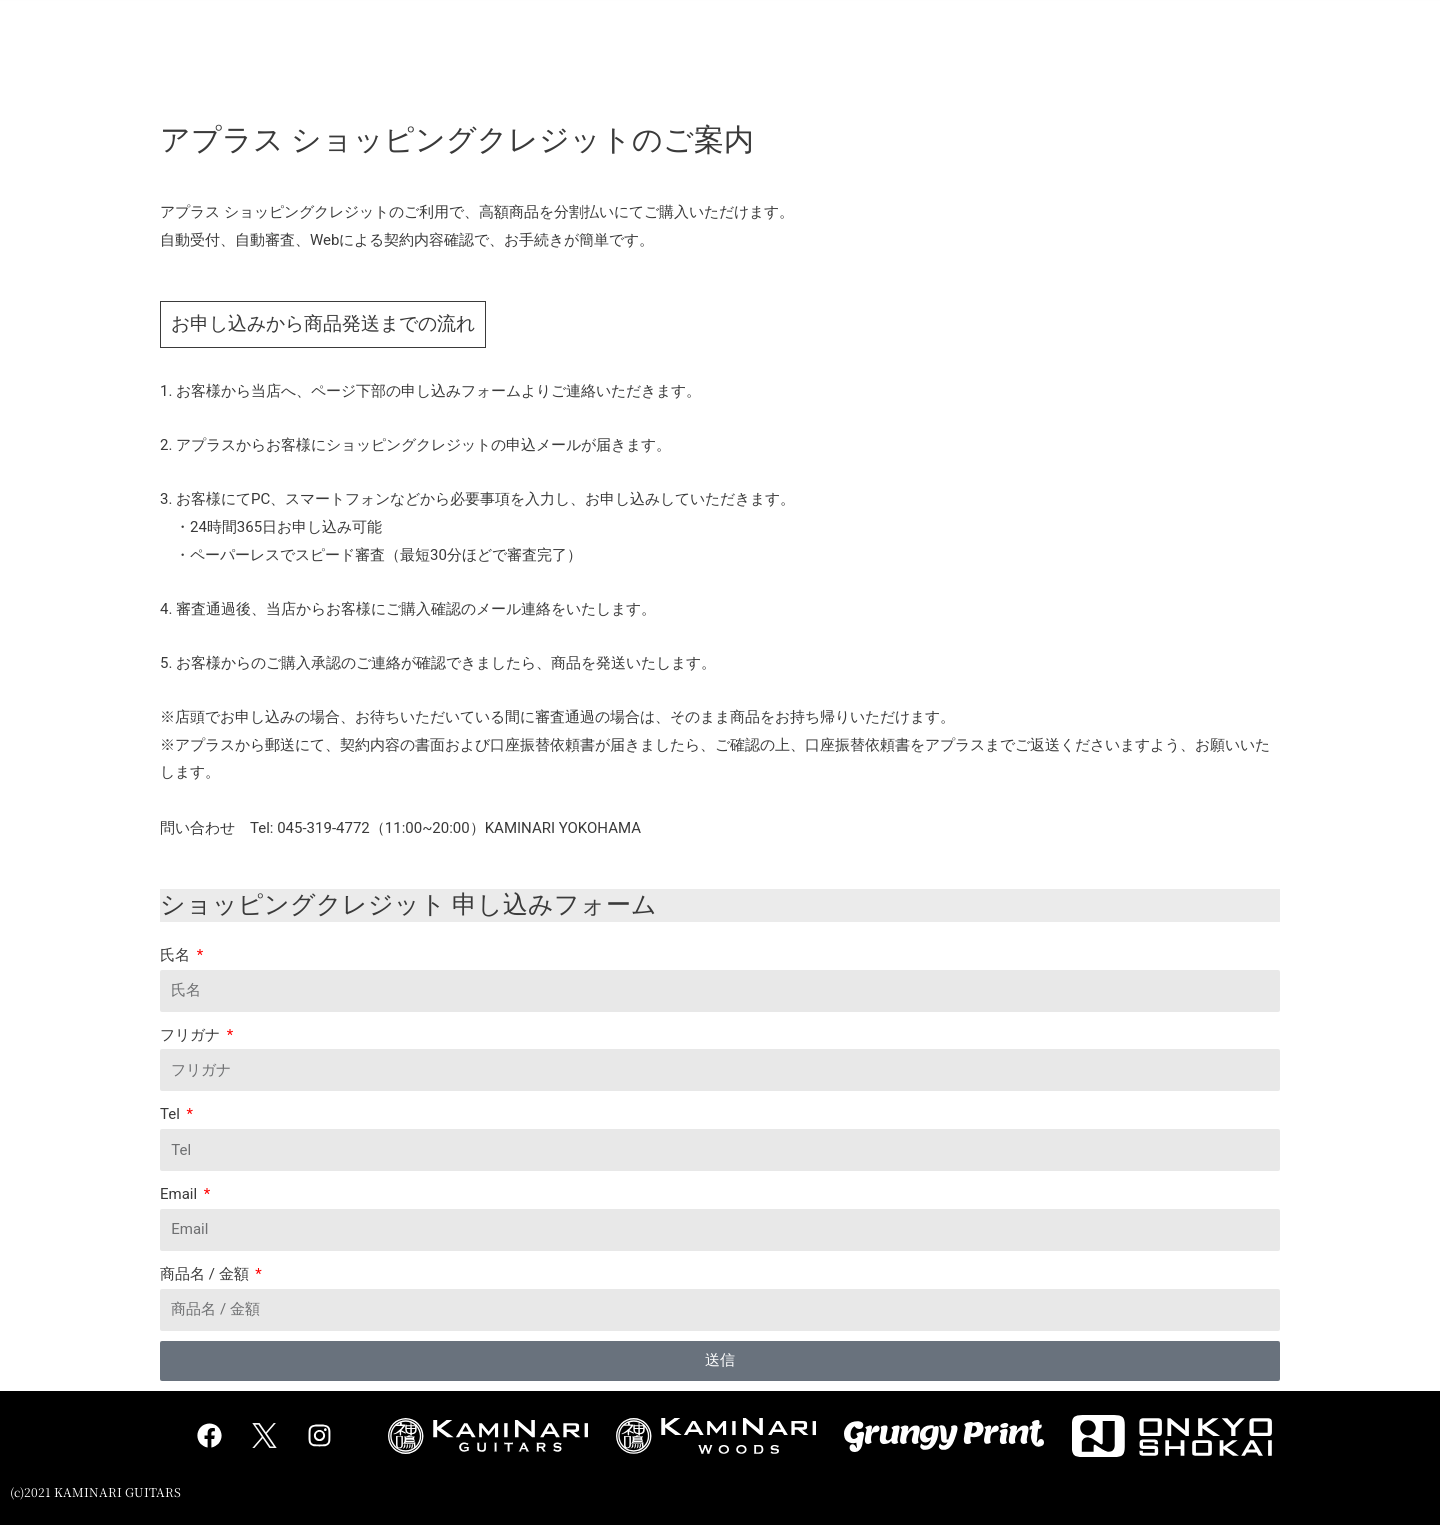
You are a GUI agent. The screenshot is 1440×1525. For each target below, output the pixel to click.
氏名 (177, 955)
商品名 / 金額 (206, 1274)
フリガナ (192, 1035)
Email (180, 1194)
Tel (172, 1114)
